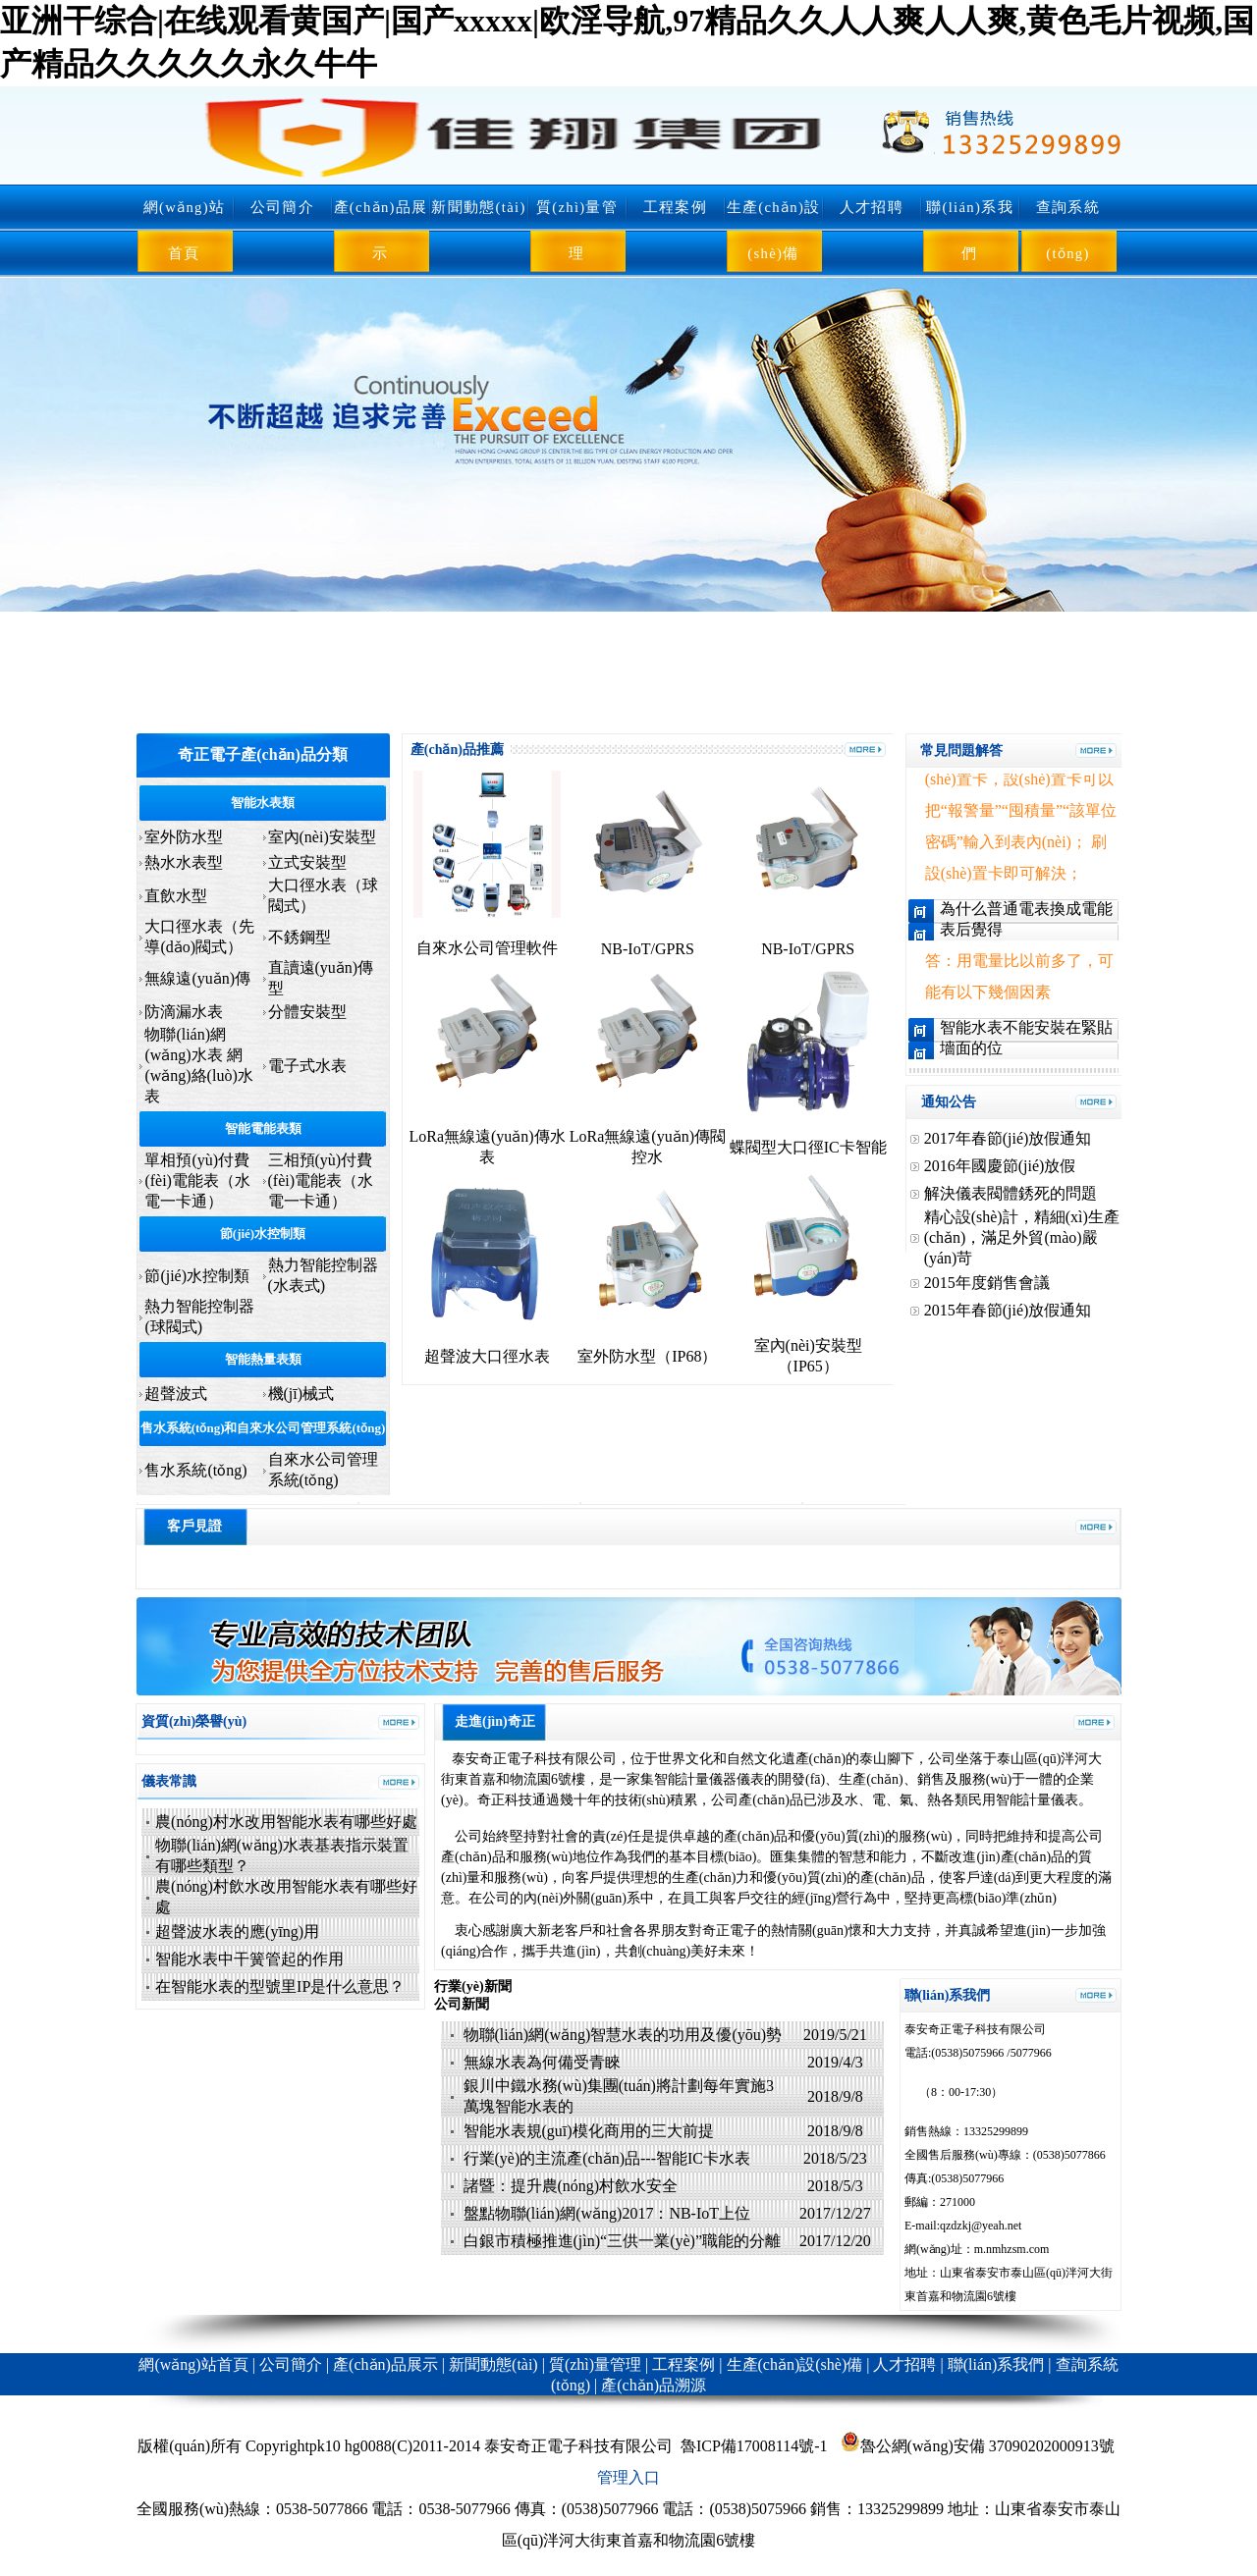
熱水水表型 (183, 862)
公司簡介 (282, 207)
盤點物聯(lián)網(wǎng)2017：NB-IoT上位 (609, 2213)
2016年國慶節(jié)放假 (1000, 1165)
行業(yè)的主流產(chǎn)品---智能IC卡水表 (607, 2158)
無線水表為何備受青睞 (542, 2062)
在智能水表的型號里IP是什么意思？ (280, 1986)
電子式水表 (307, 1065)
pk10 (325, 2446)
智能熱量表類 (263, 1359)
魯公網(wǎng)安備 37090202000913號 (978, 2446)
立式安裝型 (307, 862)
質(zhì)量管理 (577, 230)
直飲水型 (175, 895)
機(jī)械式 (301, 1393)
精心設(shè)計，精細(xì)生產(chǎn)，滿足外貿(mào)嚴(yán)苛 (1022, 1237)
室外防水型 (183, 837)
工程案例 (675, 207)
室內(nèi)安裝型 (322, 837)
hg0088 (368, 2446)
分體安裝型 (307, 1011)
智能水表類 (263, 802)
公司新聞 (461, 2004)
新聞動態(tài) (478, 207)
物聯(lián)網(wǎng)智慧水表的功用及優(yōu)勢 (623, 2034)
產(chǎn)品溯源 (653, 2385)
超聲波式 (175, 1393)
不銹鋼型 (299, 937)
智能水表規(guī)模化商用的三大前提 (589, 2130)
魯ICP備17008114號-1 (754, 2446)
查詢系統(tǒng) (1068, 230)
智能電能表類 (263, 1128)
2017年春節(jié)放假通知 (1008, 1138)
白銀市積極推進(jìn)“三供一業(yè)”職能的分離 (625, 2240)
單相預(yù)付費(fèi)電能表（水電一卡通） (197, 1180)
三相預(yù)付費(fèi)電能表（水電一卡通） (321, 1180)
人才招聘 (871, 207)
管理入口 (628, 2477)
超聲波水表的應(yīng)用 (237, 1931)
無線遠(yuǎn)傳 (197, 978)
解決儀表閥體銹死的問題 (1010, 1193)
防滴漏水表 (183, 1011)
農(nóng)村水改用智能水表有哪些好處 (286, 1821)
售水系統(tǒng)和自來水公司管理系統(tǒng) (262, 1428)
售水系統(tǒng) (195, 1470)
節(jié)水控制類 (262, 1233)
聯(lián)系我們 (969, 230)
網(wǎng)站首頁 (184, 230)
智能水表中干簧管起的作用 (249, 1959)
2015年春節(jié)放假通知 (1008, 1310)
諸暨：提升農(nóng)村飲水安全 (571, 2185)
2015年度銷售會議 (987, 1282)
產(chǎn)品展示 (381, 230)
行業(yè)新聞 (473, 1986)
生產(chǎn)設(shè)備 (774, 230)
